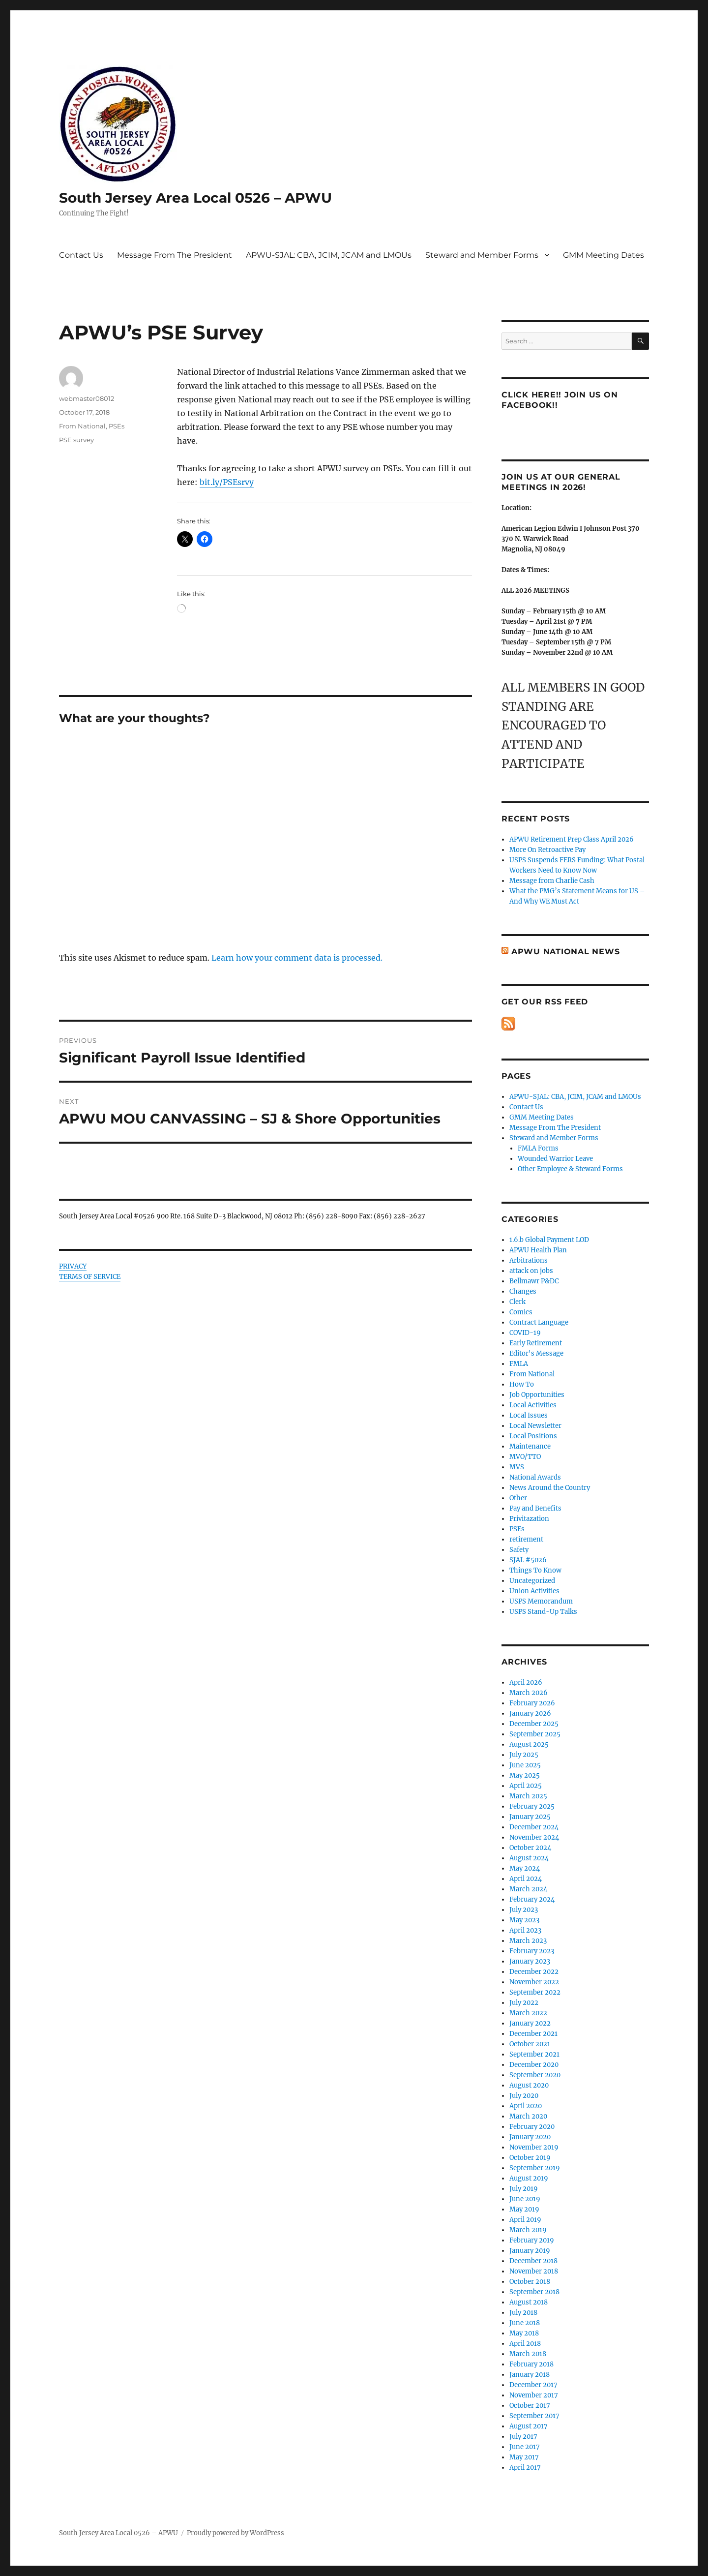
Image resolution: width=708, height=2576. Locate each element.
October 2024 (530, 1848)
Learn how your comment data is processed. (297, 958)
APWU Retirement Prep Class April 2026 (571, 839)
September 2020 (534, 2075)
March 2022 (528, 2013)
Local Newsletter (535, 1426)
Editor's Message (536, 1353)
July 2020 (523, 2095)
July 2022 (523, 2003)
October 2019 (530, 2157)
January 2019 (529, 2250)
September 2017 (534, 2416)
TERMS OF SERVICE (89, 1277)
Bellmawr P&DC (534, 1281)
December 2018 (533, 2261)
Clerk (517, 1302)
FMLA (518, 1364)
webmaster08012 (86, 398)
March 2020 (528, 2116)
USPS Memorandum (541, 1601)
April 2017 (525, 2467)
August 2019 (528, 2178)
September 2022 (534, 1992)
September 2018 (534, 2292)
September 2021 (534, 2054)
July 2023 (523, 1910)
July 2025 (523, 1755)
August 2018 (528, 2302)
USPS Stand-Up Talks (543, 1611)
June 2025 (525, 1765)
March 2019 (528, 2230)
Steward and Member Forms (481, 255)
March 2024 (528, 1889)
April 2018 (525, 2343)
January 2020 (530, 2137)
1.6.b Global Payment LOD (549, 1240)
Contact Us (81, 255)
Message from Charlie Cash (551, 881)
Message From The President (174, 255)
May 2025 (524, 1775)
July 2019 (523, 2188)
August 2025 (529, 1744)
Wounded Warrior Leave (555, 1158)
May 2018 (524, 2333)
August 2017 (528, 2426)
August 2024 (529, 1858)
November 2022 (534, 1982)
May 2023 (524, 1920)
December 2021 (533, 2034)
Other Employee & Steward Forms (570, 1169)
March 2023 (528, 1941)
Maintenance (530, 1446)
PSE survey (76, 440)
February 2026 (532, 1703)
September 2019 (534, 2168)
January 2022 (530, 2023)
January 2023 (529, 1961)
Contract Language (538, 1322)
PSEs (116, 426)
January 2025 (530, 1817)
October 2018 (529, 2281)
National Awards (535, 1477)
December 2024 (534, 1827)
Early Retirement (535, 1343)
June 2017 (524, 2447)
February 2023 (531, 1951)
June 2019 (524, 2199)
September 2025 (534, 1734)
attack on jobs (531, 1271)
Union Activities (534, 1591)
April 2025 (525, 1786)
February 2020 (532, 2126)
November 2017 (533, 2395)
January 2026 (530, 1713)
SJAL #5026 (528, 1560)
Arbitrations (528, 1260)
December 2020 (534, 2065)
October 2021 (529, 2044)
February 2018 (531, 2364)
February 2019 (531, 2240)
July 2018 (523, 2312)
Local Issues (528, 1415)
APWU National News (565, 951)
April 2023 (525, 1930)
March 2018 (527, 2354)
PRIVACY (73, 1266)
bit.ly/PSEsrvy (227, 482)
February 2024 (532, 1899)
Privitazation (529, 1519)
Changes (522, 1291)
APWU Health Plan (538, 1250)
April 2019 (525, 2219)
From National (82, 426)
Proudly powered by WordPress (235, 2533)
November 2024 (534, 1837)
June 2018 (524, 2323)
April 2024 (525, 1879)
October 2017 (529, 2405)
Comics (520, 1312)
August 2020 (529, 2085)
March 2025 (528, 1796)
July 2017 (523, 2436)
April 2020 (525, 2106)
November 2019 (534, 2147)
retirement (526, 1539)
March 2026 (528, 1693)
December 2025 (534, 1724)
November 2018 (533, 2271)
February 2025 (532, 1806)
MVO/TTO (525, 1457)
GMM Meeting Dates (603, 255)
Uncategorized (532, 1580)
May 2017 (524, 2457)
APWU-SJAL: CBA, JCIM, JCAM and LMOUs (329, 255)
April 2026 (525, 1682)
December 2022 (534, 1972)
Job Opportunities (536, 1395)
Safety (519, 1550)
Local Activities (533, 1405)
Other (518, 1498)
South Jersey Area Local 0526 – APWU (195, 197)
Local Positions (533, 1436)
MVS (516, 1467)
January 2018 (529, 2374)
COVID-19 (525, 1333)
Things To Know (535, 1570)
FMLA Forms (538, 1148)
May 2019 (524, 2209)
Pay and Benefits (535, 1508)
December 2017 (533, 2385)
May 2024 (524, 1868)
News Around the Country (549, 1488)
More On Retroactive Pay (547, 850)
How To (521, 1384)
